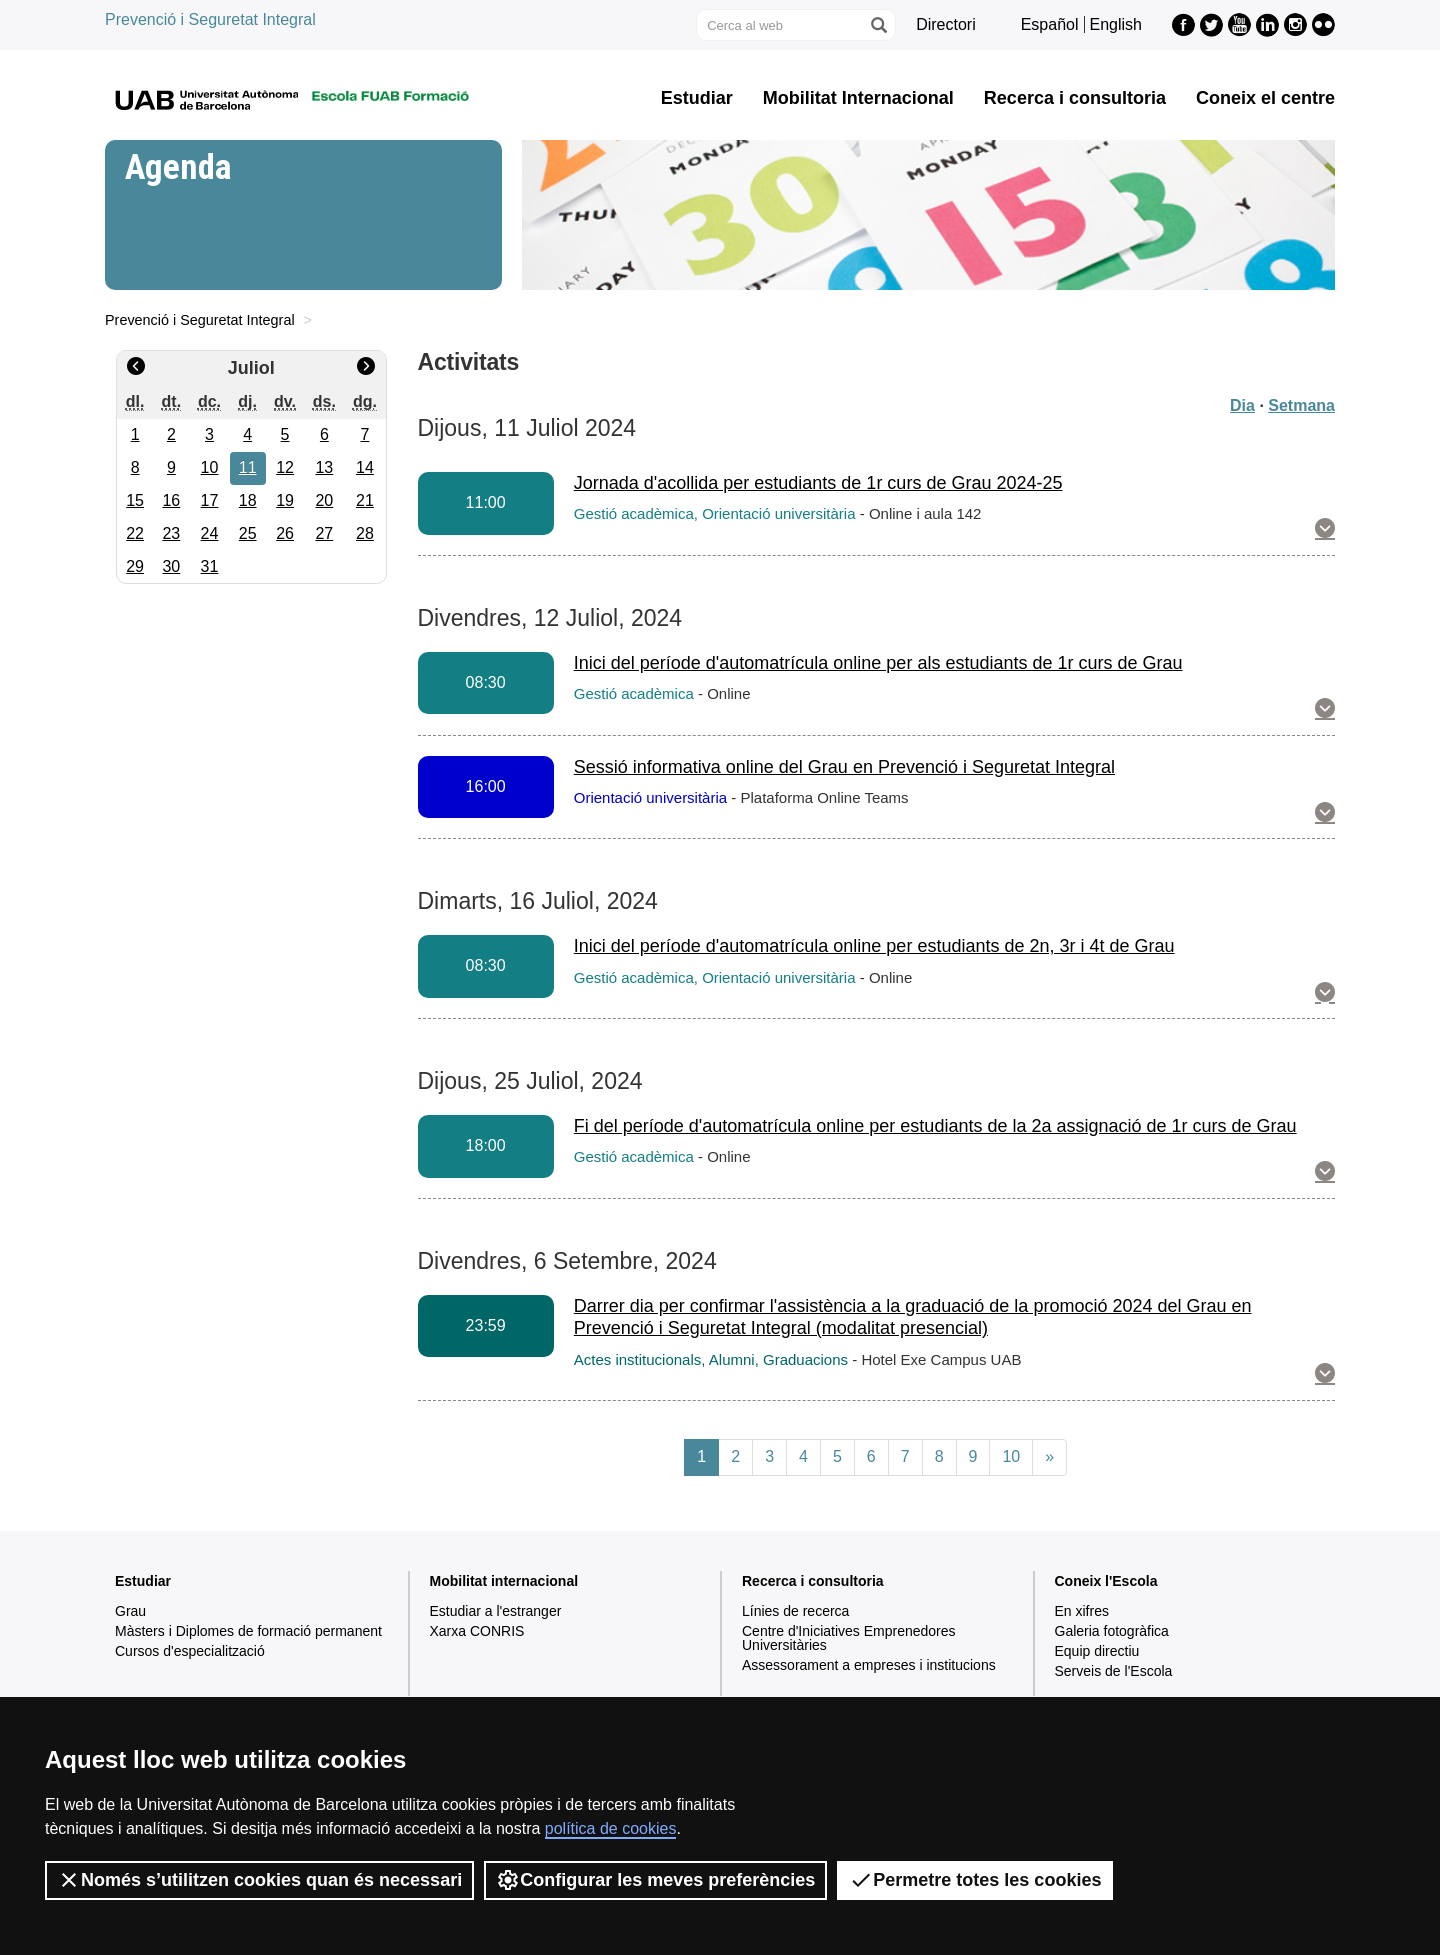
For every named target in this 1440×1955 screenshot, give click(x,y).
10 (210, 467)
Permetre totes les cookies (975, 1880)
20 (324, 500)
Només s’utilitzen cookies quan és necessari (259, 1880)
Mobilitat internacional (504, 1581)
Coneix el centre (1265, 98)
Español (1050, 24)
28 (365, 533)
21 (365, 500)
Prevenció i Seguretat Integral (210, 19)
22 (135, 533)
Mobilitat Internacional (858, 98)
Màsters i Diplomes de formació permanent (248, 1631)
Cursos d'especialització (190, 1651)
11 (248, 467)
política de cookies (611, 1828)
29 (135, 566)
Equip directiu (1097, 1651)
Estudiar (697, 98)
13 (324, 467)
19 (285, 500)
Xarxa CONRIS (477, 1631)
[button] (1325, 530)
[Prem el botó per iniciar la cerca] (878, 25)
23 (171, 533)
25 (248, 533)
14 (365, 467)
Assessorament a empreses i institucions (869, 1665)
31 (210, 566)
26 (285, 533)
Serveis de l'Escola (1114, 1671)
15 (135, 500)
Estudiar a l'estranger (496, 1611)
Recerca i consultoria (1075, 98)
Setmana (1301, 405)
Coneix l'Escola (1106, 1581)
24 (210, 533)
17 (210, 500)
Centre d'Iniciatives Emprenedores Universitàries (849, 1638)
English (1116, 24)
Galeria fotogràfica (1112, 1631)
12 (285, 467)
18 (248, 500)
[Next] (1049, 1457)
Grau (130, 1611)
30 (171, 566)
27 (324, 533)
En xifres (1082, 1611)
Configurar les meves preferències (655, 1880)
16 (171, 500)
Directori (946, 24)
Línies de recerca (795, 1611)
